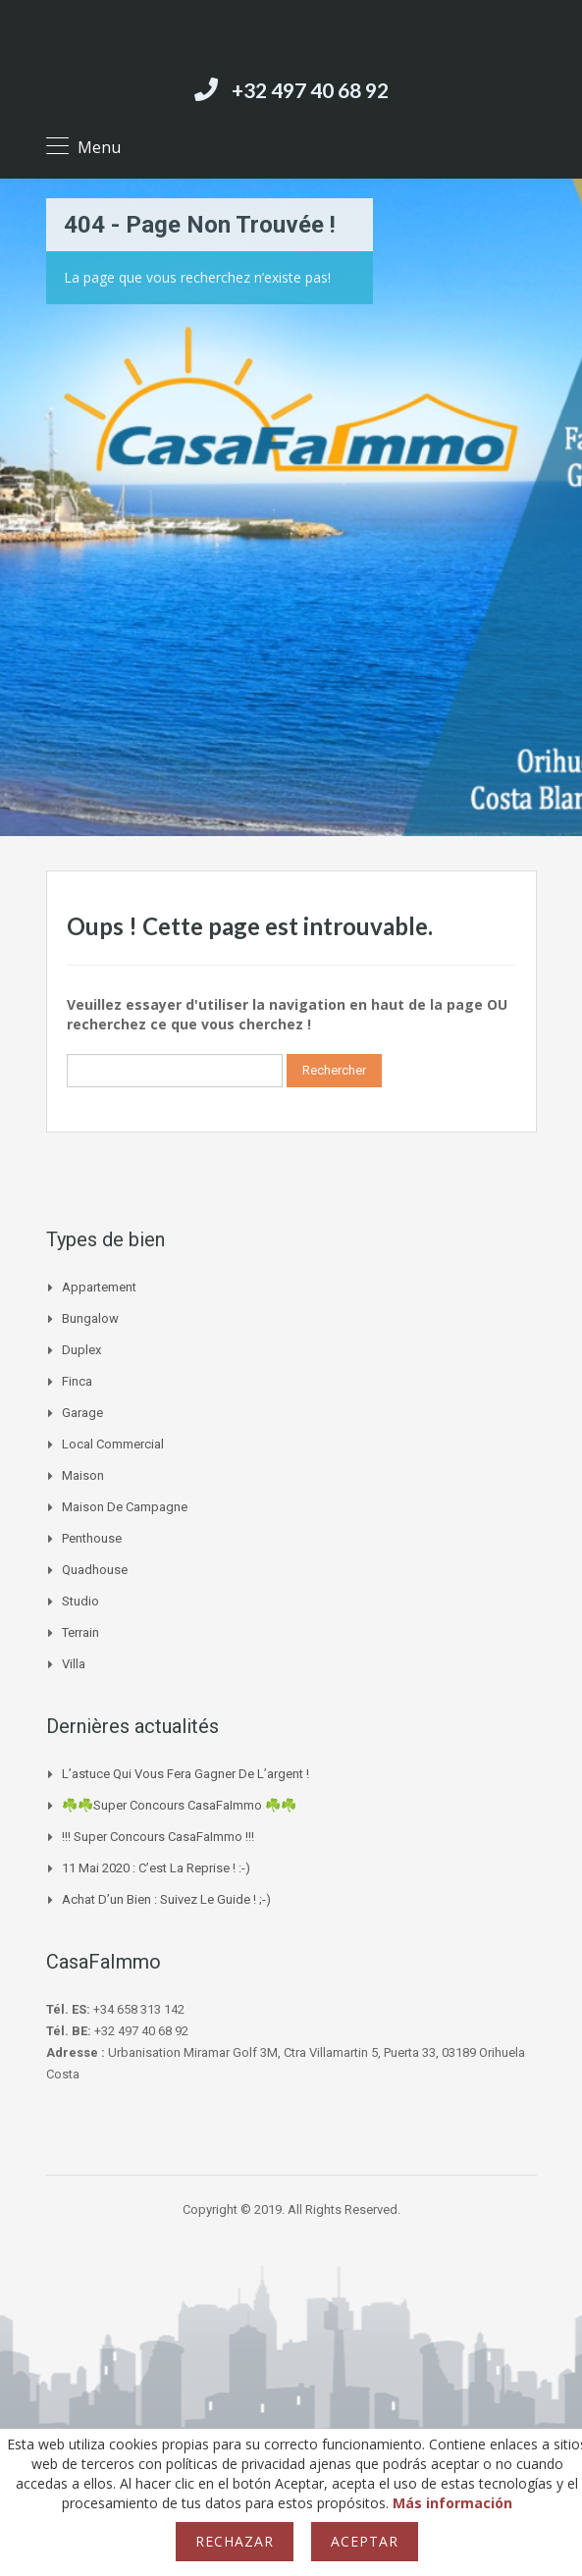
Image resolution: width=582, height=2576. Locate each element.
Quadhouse (95, 1569)
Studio (80, 1601)
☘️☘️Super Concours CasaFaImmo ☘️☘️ (179, 1805)
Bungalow (90, 1318)
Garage (82, 1412)
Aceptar (364, 2541)
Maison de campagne (124, 1506)
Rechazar (234, 2541)
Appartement (99, 1287)
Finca (77, 1381)
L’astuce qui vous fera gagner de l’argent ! (185, 1773)
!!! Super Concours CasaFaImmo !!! (158, 1836)
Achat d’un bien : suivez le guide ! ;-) (166, 1899)
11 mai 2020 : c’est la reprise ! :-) (156, 1868)
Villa (73, 1663)
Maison (83, 1475)
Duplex (81, 1349)
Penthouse (92, 1538)
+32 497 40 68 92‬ (310, 90)
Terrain (80, 1632)
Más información (452, 2503)
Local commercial (113, 1444)
